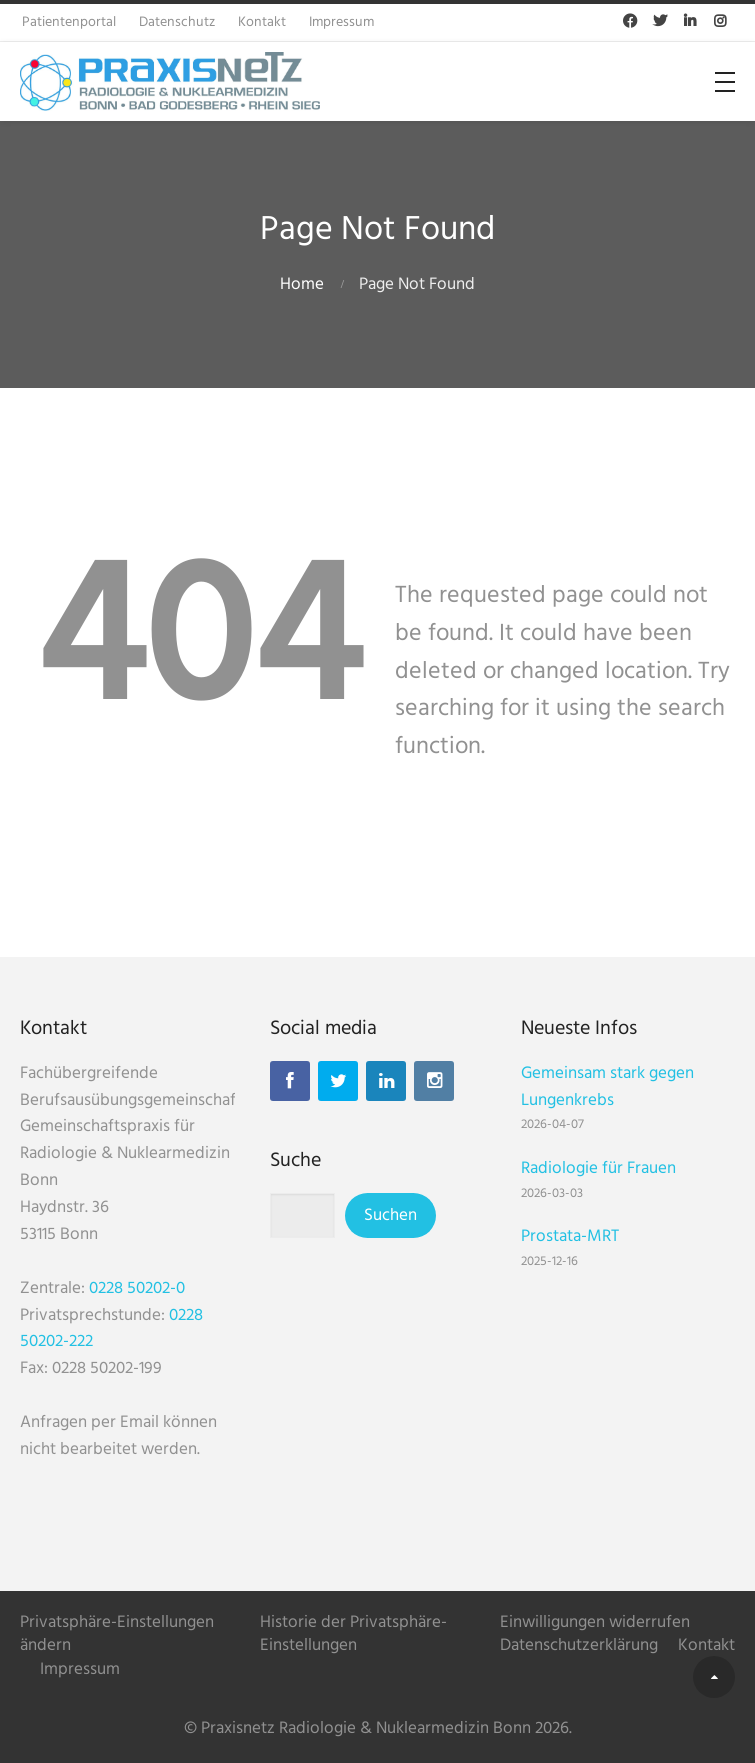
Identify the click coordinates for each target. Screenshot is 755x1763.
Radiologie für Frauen (598, 1168)
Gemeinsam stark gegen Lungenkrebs (607, 1087)
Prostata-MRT (570, 1236)
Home (302, 284)
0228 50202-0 (137, 1288)
